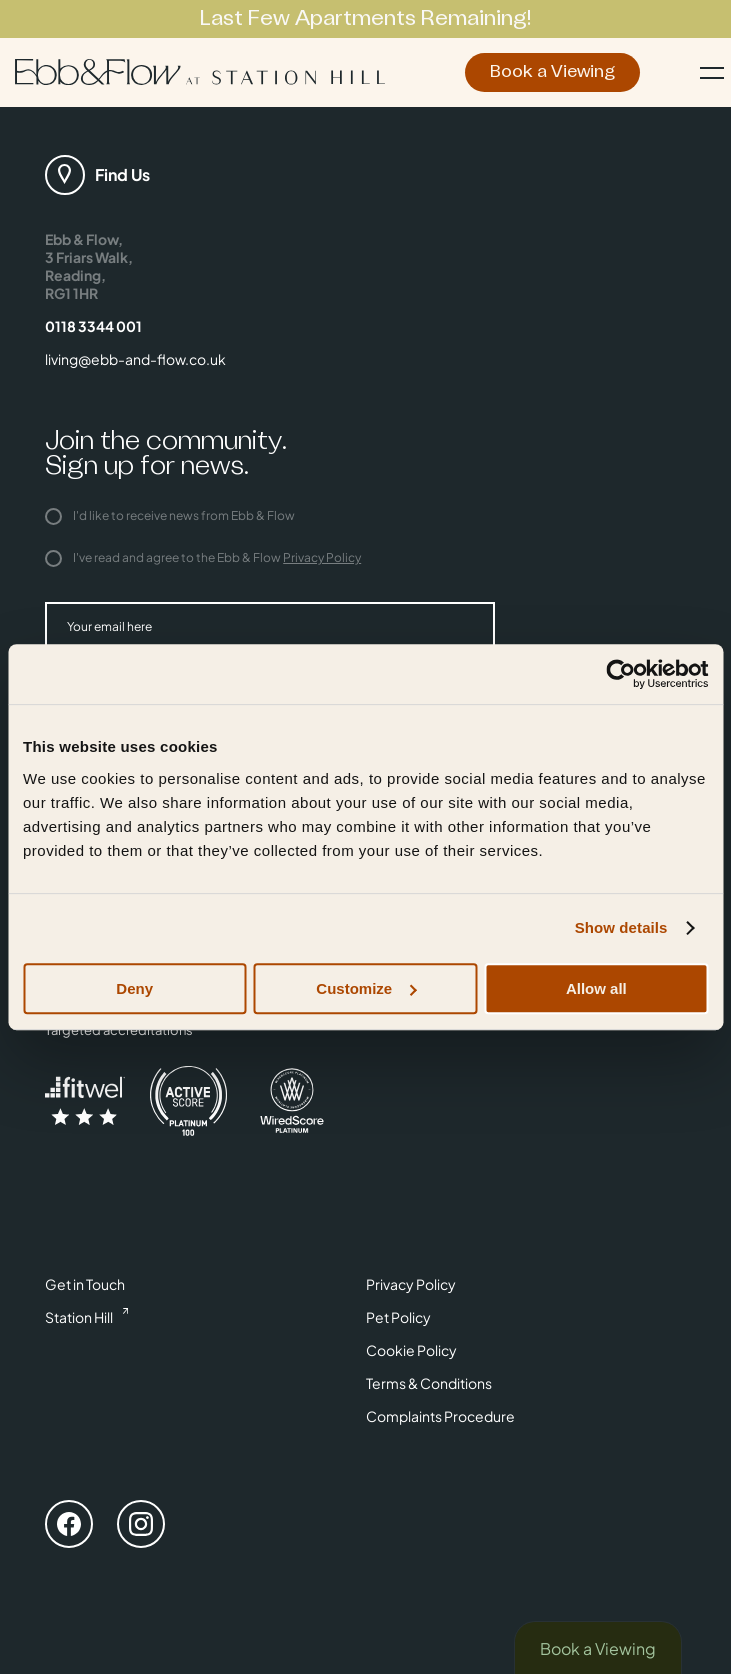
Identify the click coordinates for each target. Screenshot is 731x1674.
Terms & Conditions (429, 1383)
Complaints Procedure (440, 1416)
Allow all (596, 988)
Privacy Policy (322, 557)
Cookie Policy (411, 1350)
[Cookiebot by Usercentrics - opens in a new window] (620, 674)
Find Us (122, 174)
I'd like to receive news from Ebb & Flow (170, 515)
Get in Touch (85, 1284)
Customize (366, 988)
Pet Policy (398, 1317)
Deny (134, 988)
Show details (621, 927)
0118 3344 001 (93, 326)
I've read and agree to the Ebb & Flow (203, 557)
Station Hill (79, 1317)
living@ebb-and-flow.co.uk (135, 359)
